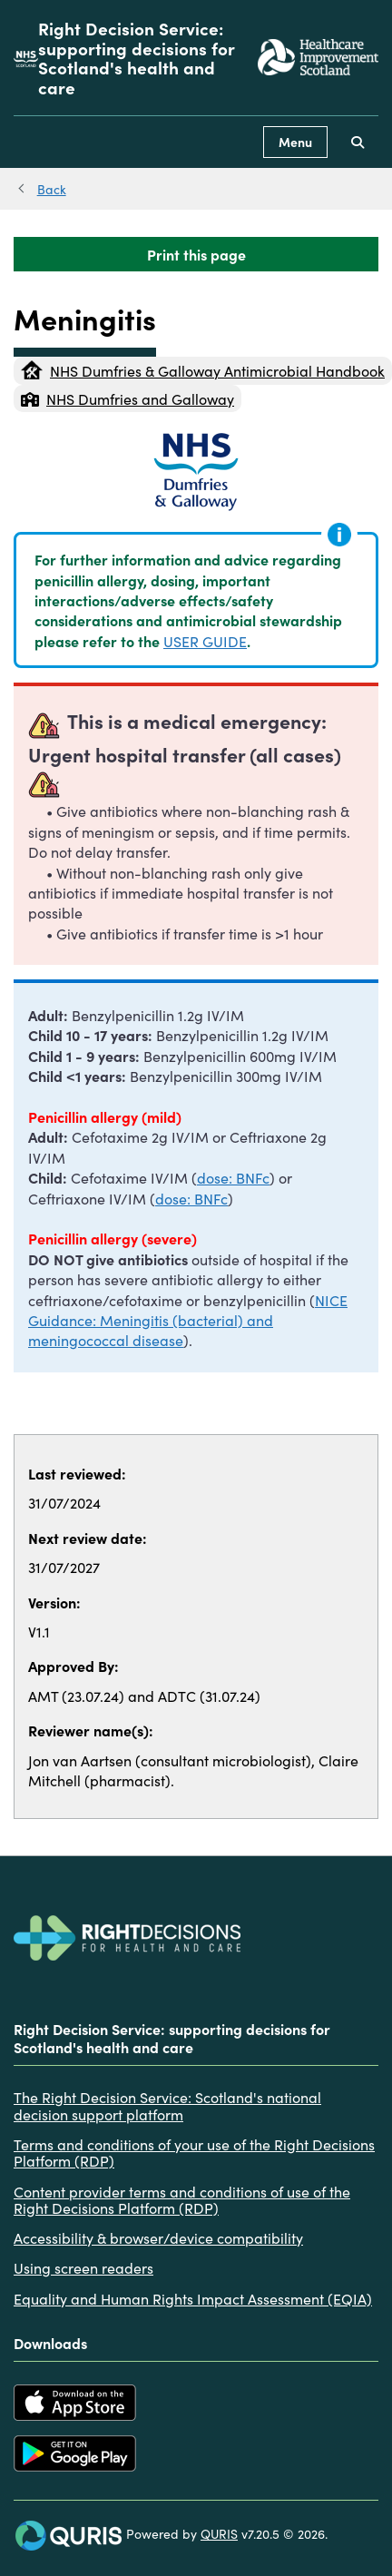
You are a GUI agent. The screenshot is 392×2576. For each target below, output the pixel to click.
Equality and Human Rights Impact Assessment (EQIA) (193, 2298)
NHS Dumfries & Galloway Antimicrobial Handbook (203, 370)
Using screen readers (83, 2267)
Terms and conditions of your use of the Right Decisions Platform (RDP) (194, 2152)
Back (51, 189)
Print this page (196, 254)
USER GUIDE (205, 641)
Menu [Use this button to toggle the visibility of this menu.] (295, 142)
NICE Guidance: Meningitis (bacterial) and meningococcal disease (188, 1320)
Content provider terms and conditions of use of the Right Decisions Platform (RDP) (182, 2200)
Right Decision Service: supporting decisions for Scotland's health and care (136, 57)
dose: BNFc (233, 1177)
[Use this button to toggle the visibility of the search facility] (357, 142)
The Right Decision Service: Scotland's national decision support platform (167, 2105)
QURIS (219, 2533)
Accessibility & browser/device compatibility (158, 2237)
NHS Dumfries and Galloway (127, 398)
